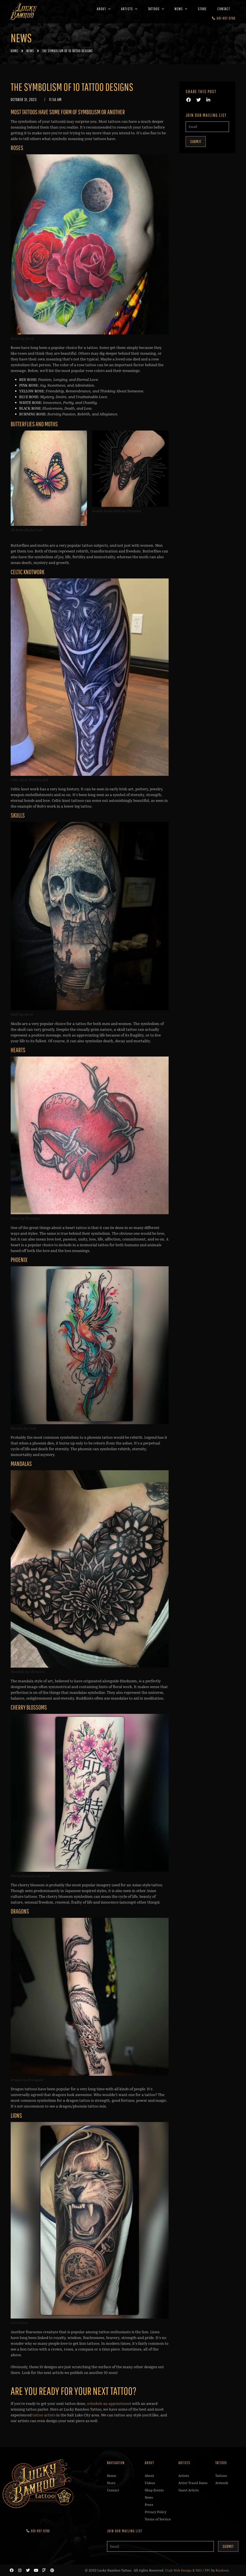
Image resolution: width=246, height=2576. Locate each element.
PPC (207, 2570)
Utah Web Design (178, 2570)
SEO (198, 2570)
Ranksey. (223, 2570)
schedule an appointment (109, 2403)
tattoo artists (43, 2415)
